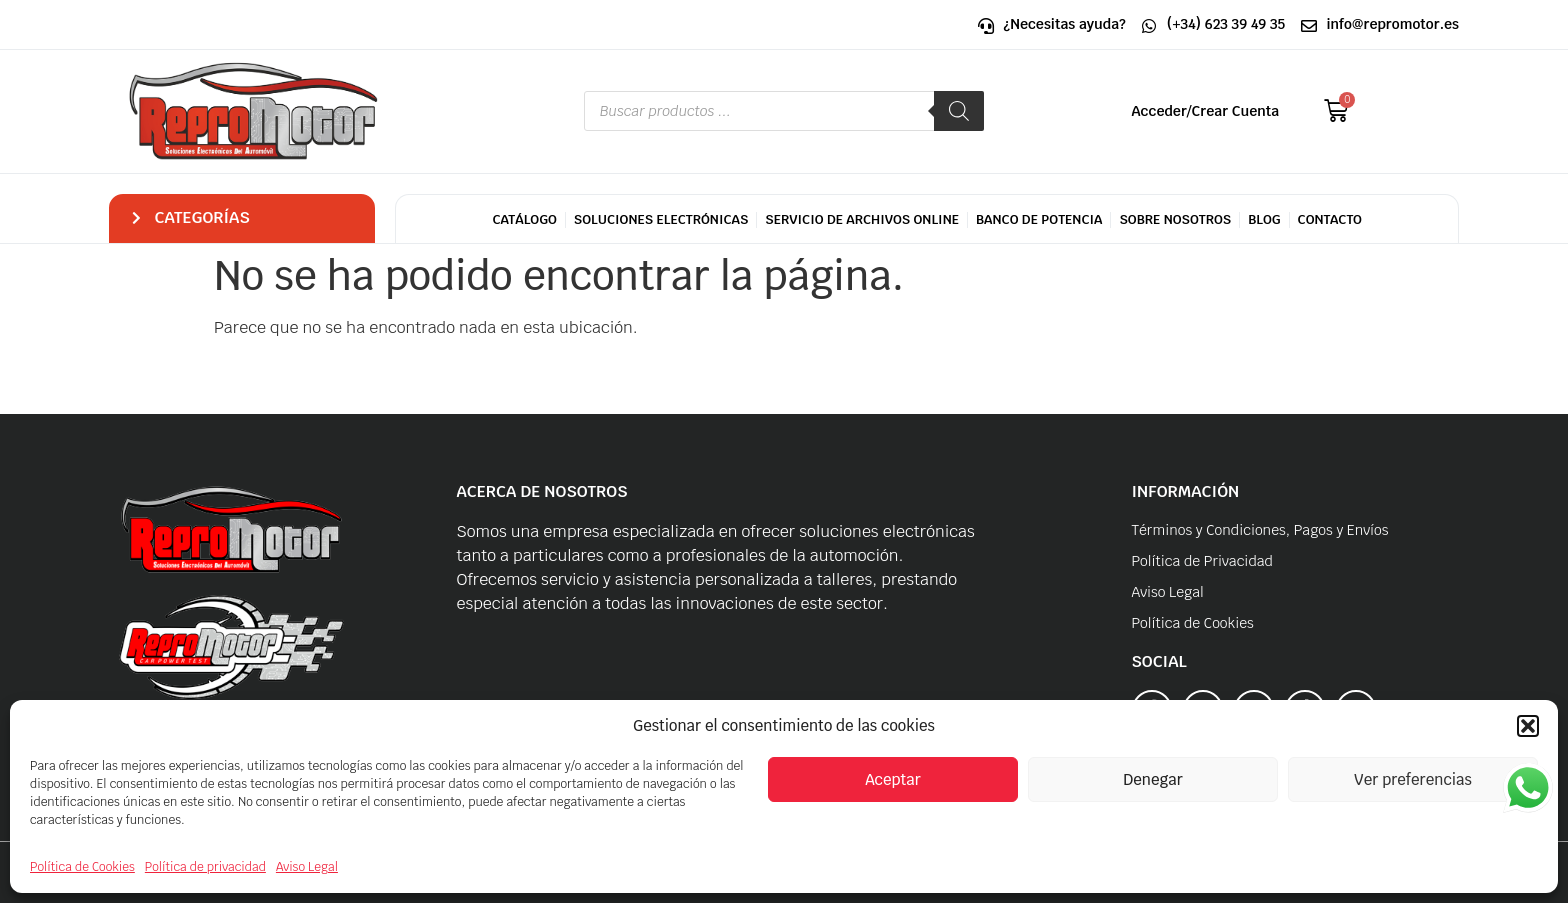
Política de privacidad (205, 867)
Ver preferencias (1413, 779)
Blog (1264, 219)
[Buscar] (959, 111)
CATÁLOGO (524, 219)
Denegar (1153, 779)
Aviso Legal (307, 867)
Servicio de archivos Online (862, 219)
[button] (1528, 726)
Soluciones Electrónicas (661, 219)
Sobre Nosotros (1175, 219)
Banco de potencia (1039, 219)
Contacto (1330, 219)
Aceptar (893, 779)
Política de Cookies (82, 867)
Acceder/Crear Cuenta (1206, 111)
